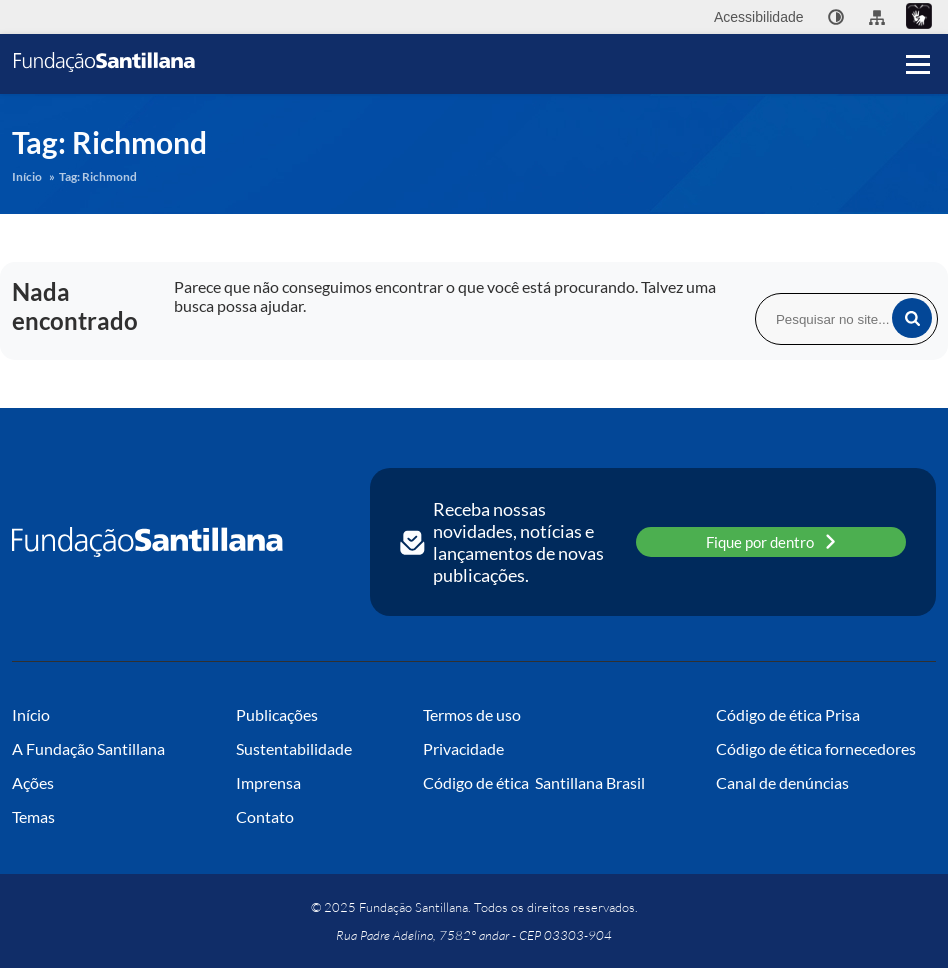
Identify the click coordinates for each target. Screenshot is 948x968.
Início (27, 176)
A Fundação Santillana (88, 748)
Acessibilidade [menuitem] (759, 17)
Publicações (277, 714)
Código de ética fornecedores (816, 748)
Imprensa (268, 782)
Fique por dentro (771, 541)
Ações (33, 782)
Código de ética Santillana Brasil (534, 782)
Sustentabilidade (294, 748)
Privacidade (463, 748)
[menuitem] (836, 17)
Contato (265, 816)
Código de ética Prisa (788, 714)
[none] (836, 17)
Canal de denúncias (782, 782)
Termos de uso (472, 714)
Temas (33, 816)
